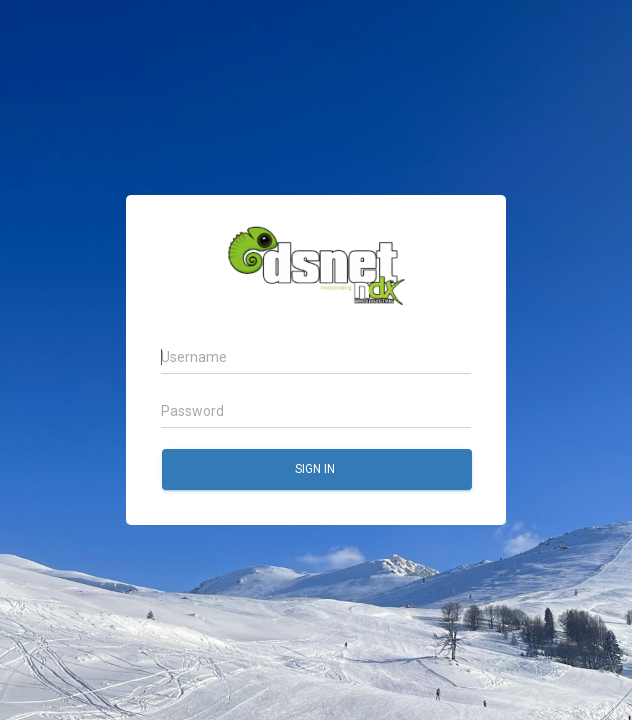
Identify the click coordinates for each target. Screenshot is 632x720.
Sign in (316, 469)
